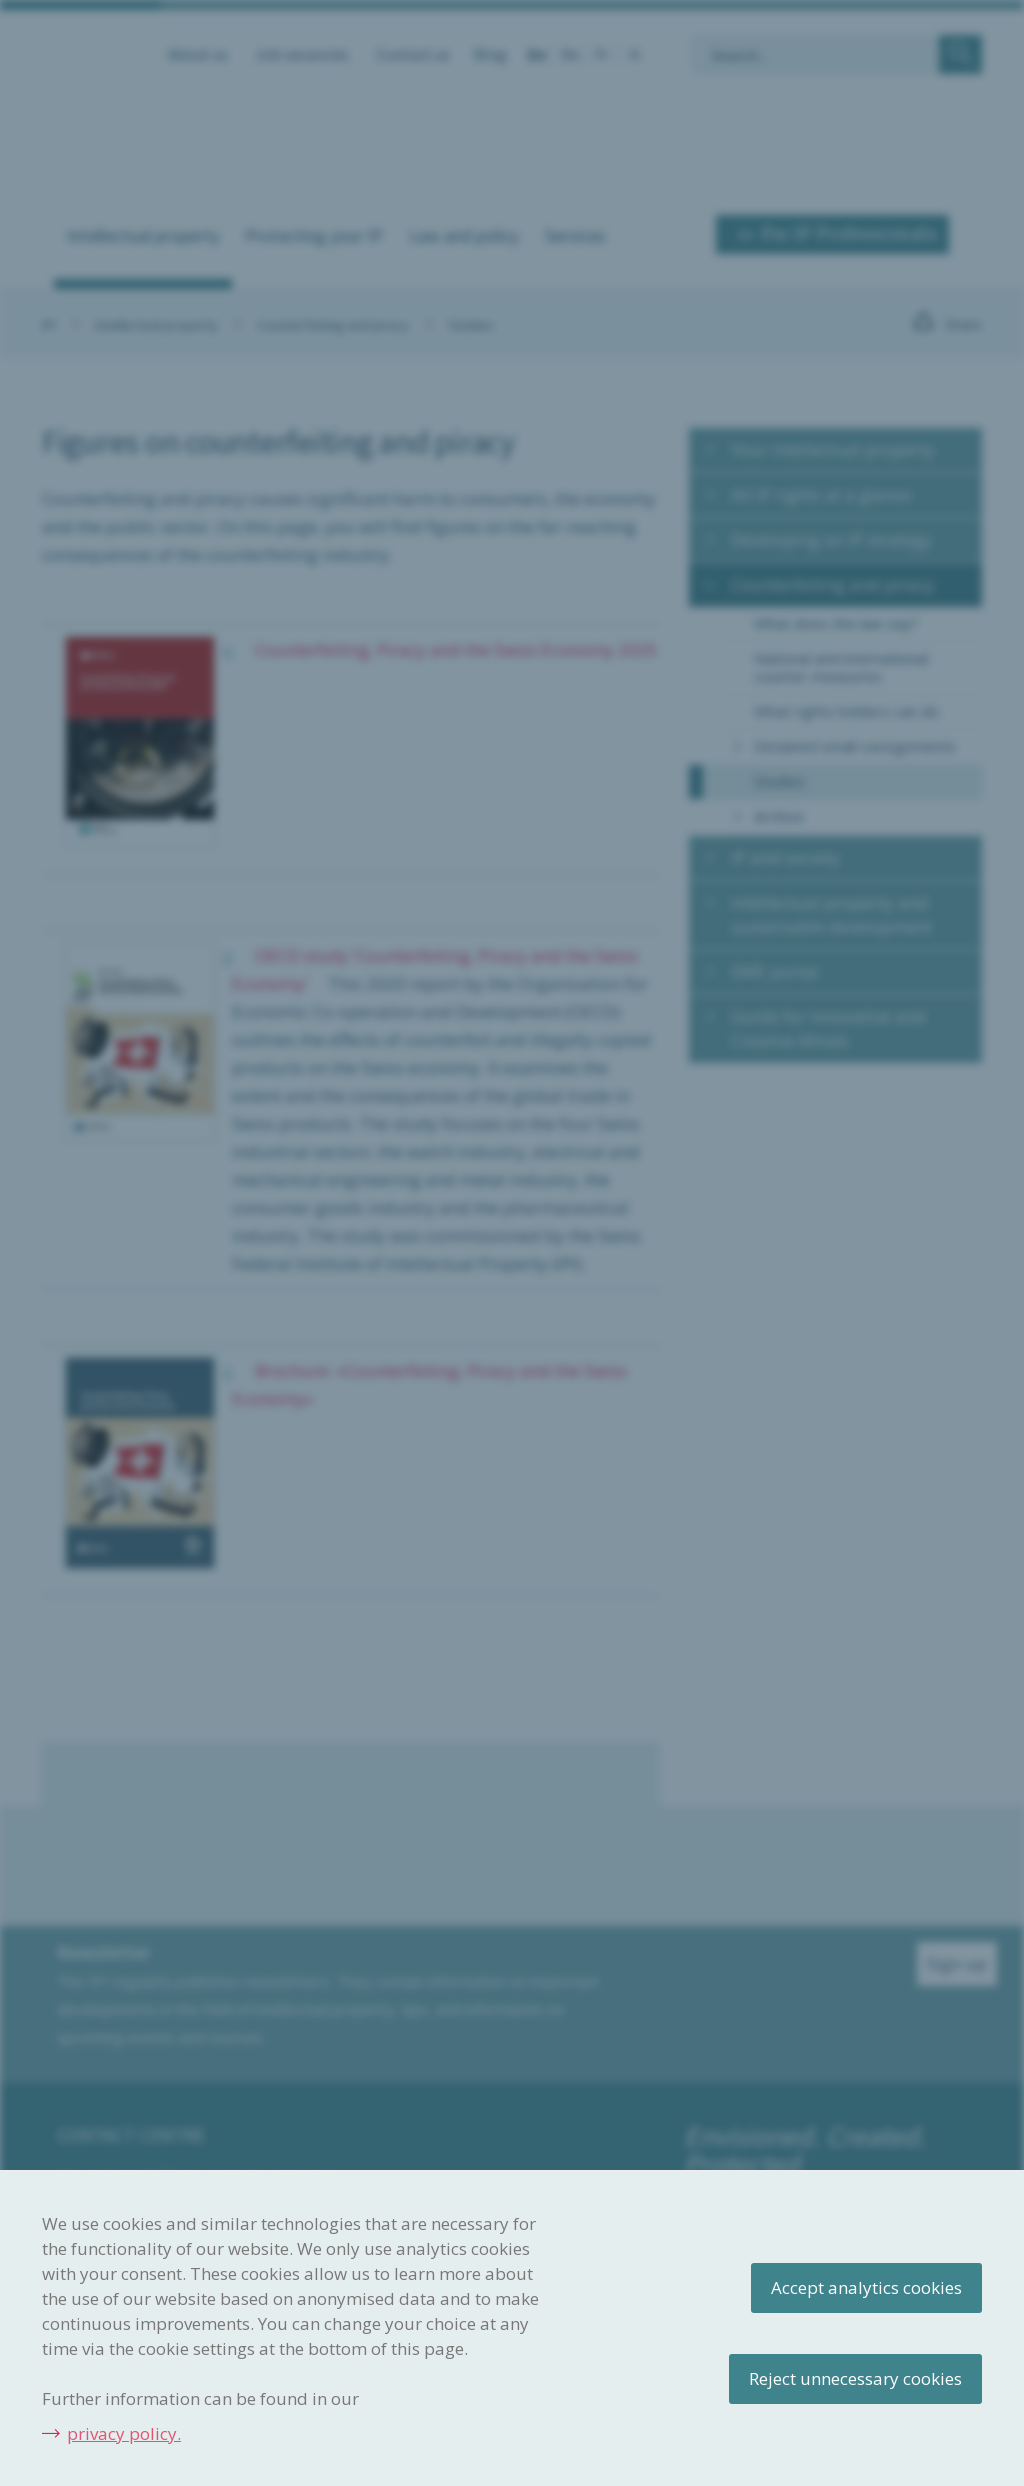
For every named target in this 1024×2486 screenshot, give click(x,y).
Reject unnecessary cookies (855, 2378)
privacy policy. (124, 2433)
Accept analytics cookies (866, 2287)
